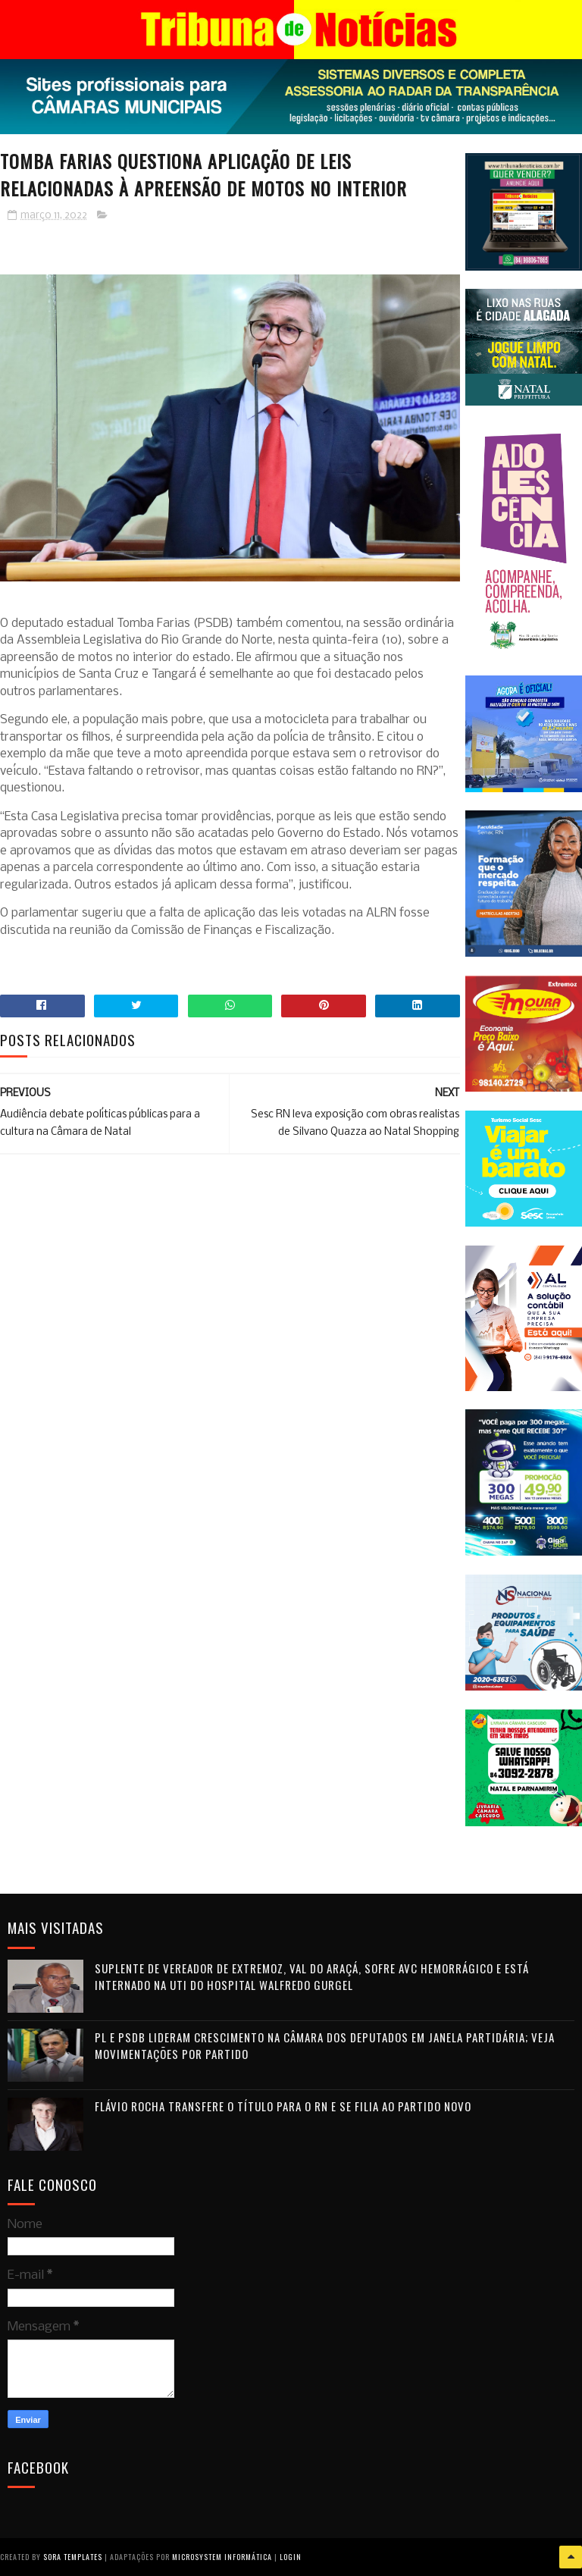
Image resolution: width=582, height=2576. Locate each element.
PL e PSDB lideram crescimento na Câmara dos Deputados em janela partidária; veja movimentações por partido (325, 2046)
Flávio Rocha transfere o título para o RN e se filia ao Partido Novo (283, 2106)
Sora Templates (72, 2556)
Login (291, 2556)
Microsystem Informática (222, 2556)
